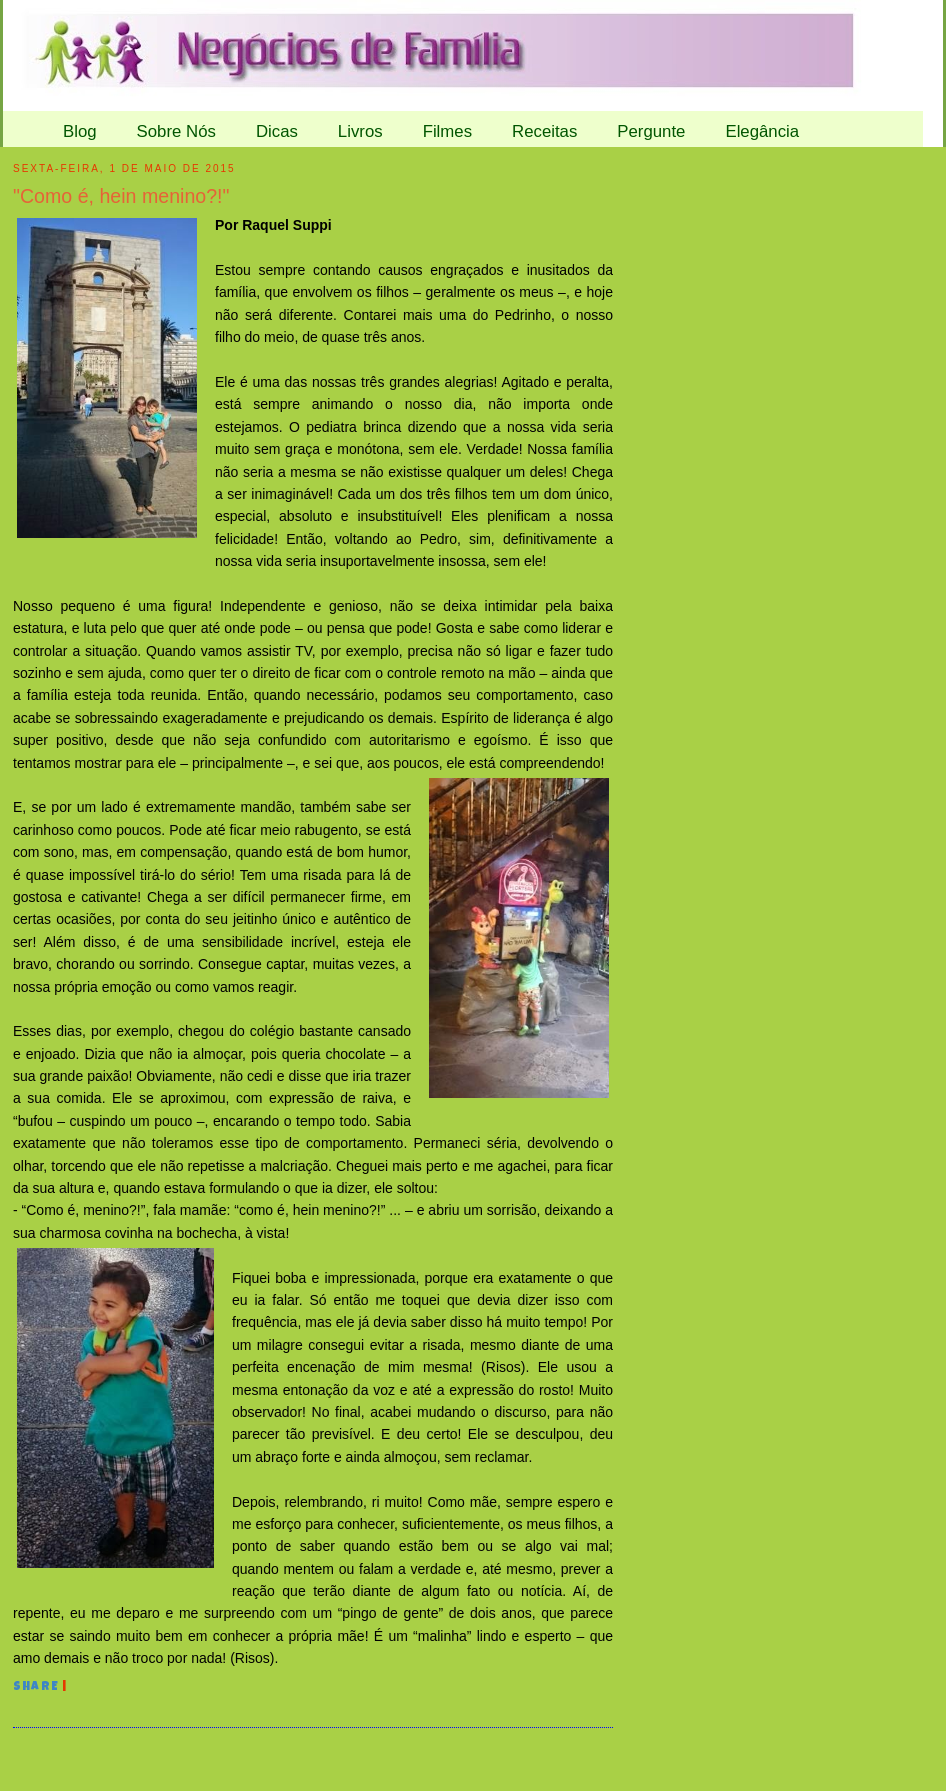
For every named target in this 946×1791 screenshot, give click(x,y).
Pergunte (651, 131)
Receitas (544, 131)
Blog (80, 131)
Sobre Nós (176, 131)
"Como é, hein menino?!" (121, 196)
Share (36, 1688)
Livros (360, 131)
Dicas (277, 131)
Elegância (762, 131)
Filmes (447, 131)
